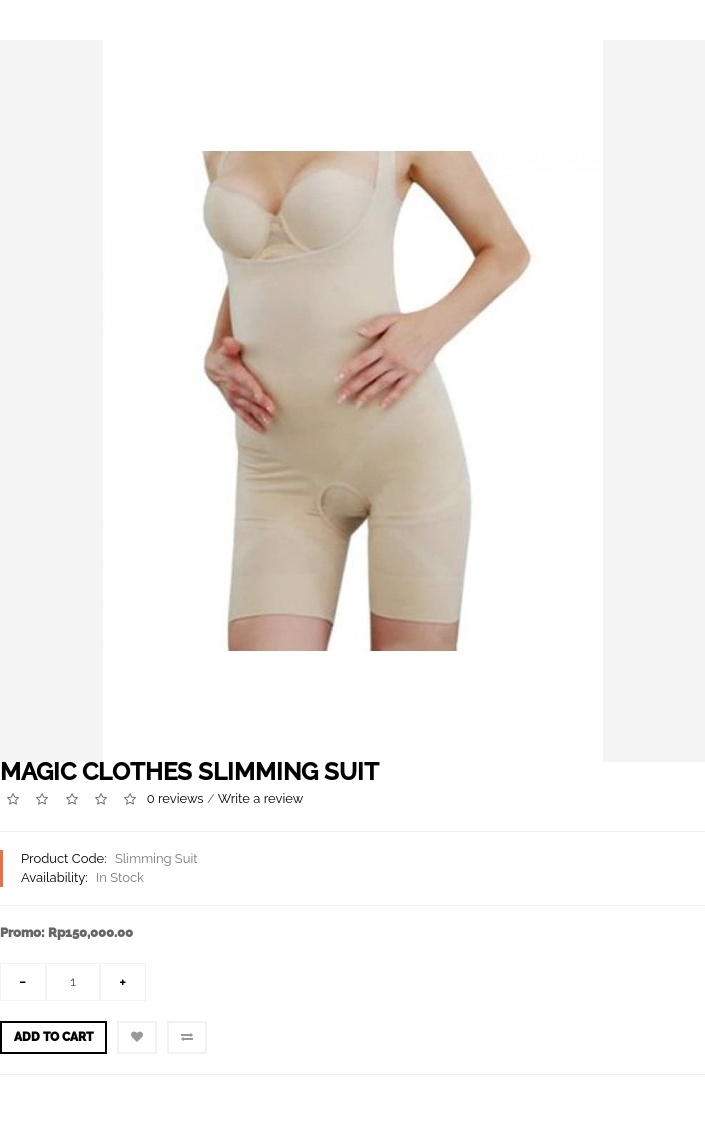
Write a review (261, 798)
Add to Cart (53, 1037)
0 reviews (175, 798)
